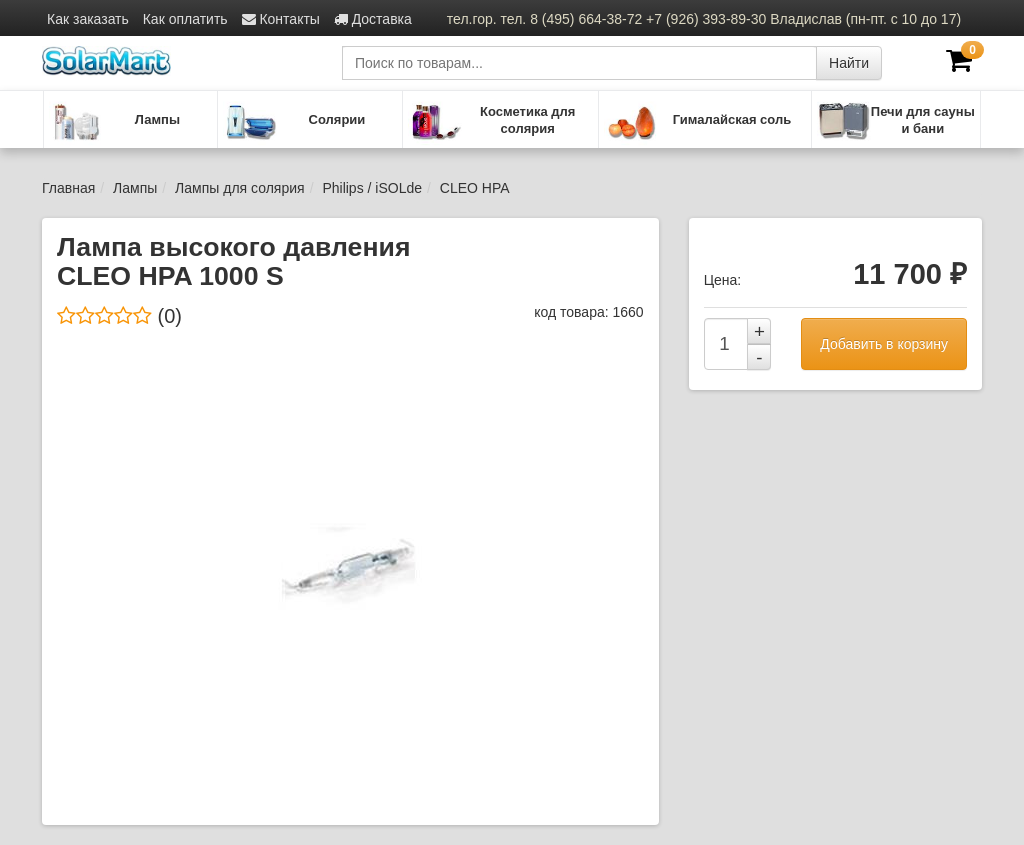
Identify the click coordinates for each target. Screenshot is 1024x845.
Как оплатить (185, 19)
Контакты (281, 19)
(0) (119, 316)
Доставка (373, 19)
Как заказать (88, 19)
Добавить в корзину (884, 344)
